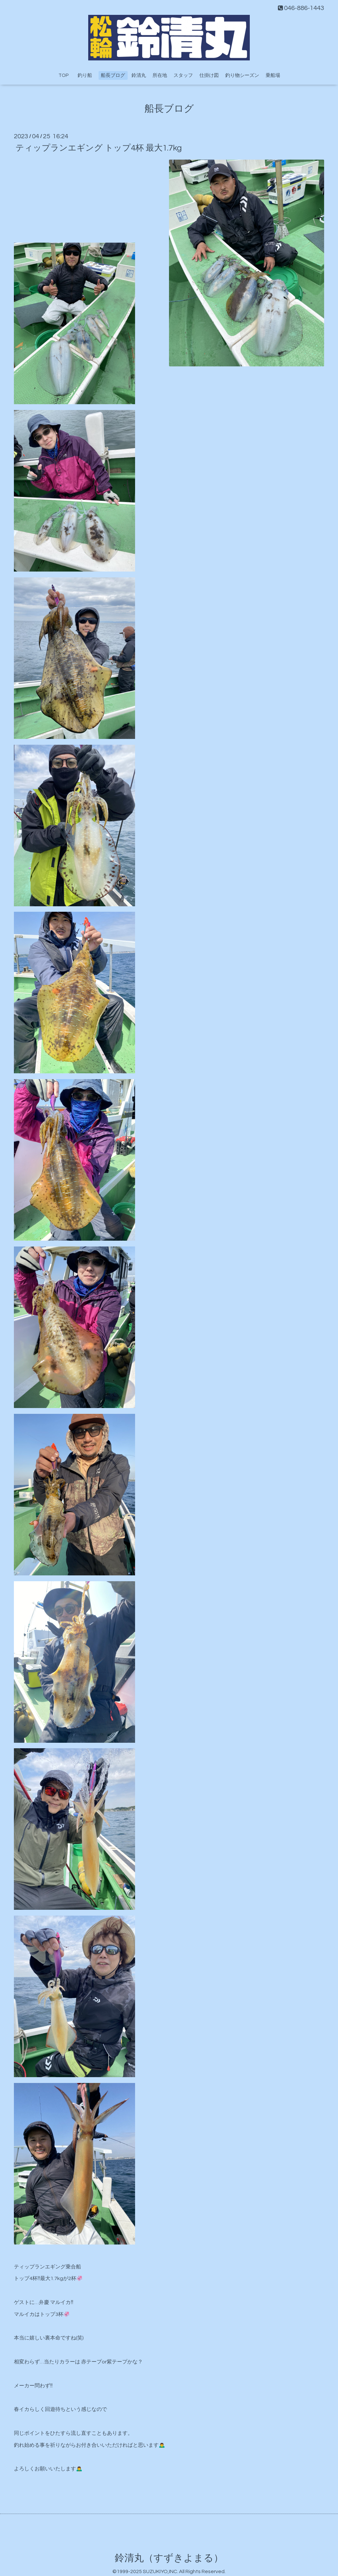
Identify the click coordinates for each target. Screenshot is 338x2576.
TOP (63, 75)
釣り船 (87, 75)
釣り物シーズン (242, 75)
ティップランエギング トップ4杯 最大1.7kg (99, 147)
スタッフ (183, 75)
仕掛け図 (209, 75)
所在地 (160, 75)
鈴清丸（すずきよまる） (169, 2558)
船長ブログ (113, 75)
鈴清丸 (139, 75)
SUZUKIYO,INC (160, 2571)
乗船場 (273, 75)
